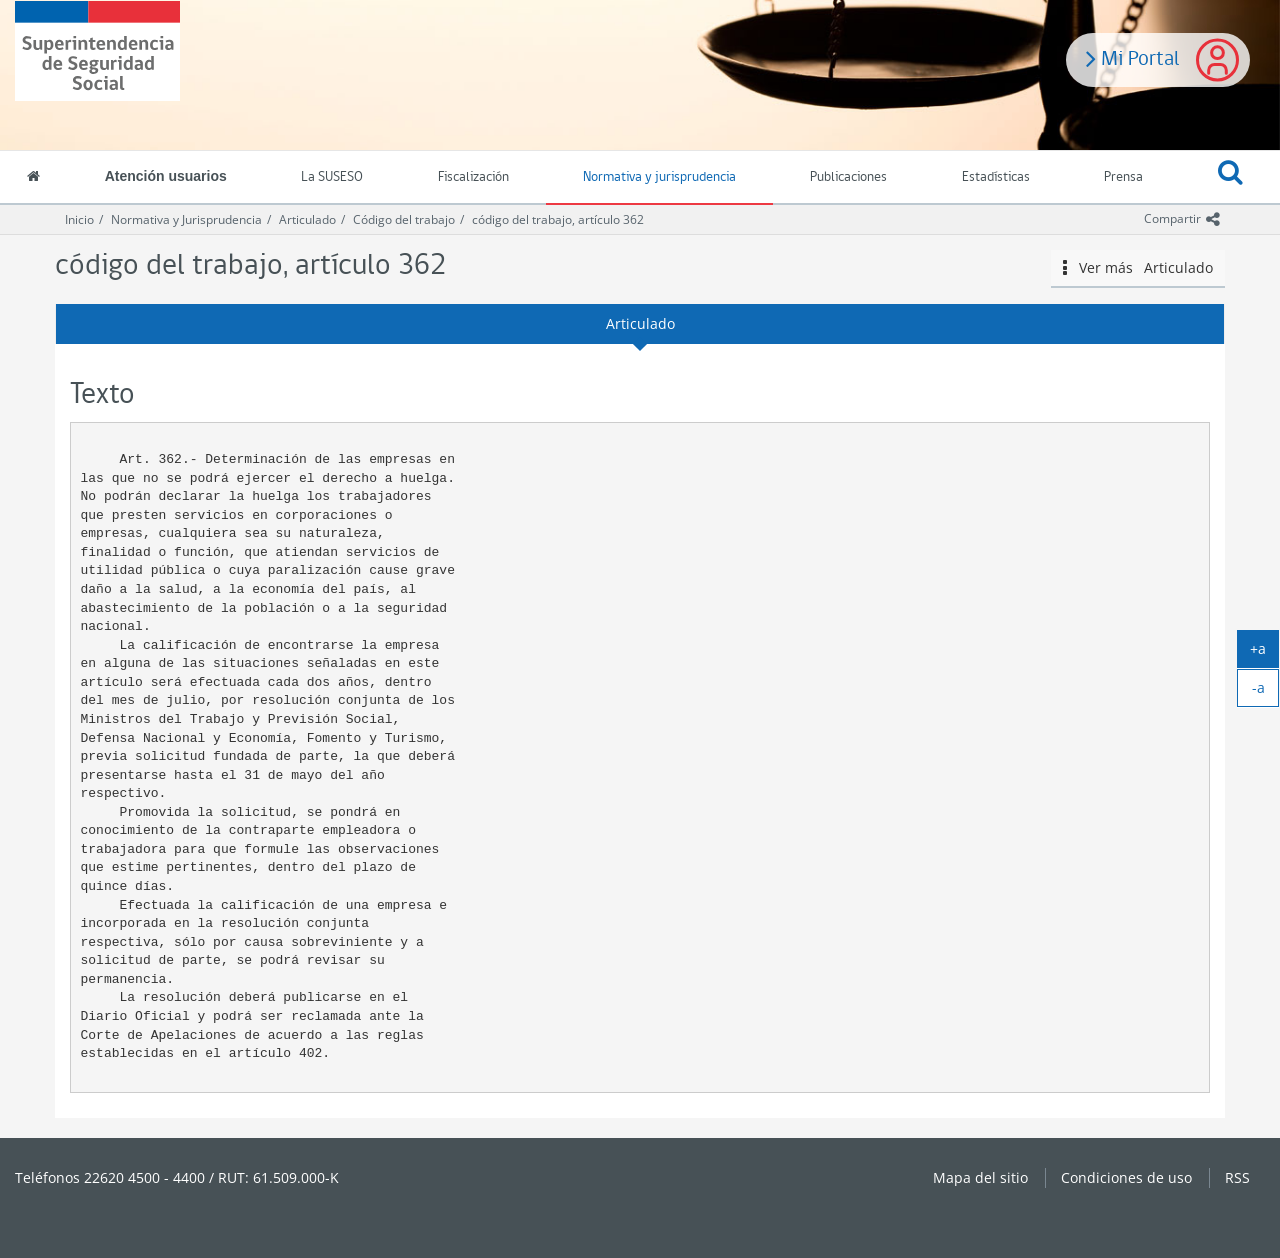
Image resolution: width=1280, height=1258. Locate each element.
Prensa (1123, 177)
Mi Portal (1133, 57)
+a (1264, 653)
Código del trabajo (404, 219)
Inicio (79, 219)
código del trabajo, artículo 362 (558, 219)
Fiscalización (473, 177)
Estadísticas (996, 177)
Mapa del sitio (980, 1177)
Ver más (1138, 268)
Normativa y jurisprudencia (659, 177)
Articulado (307, 219)
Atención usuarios (166, 176)
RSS (1237, 1177)
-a (1266, 692)
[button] (1230, 178)
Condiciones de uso (1126, 1177)
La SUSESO (332, 177)
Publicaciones (848, 177)
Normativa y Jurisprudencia (186, 219)
